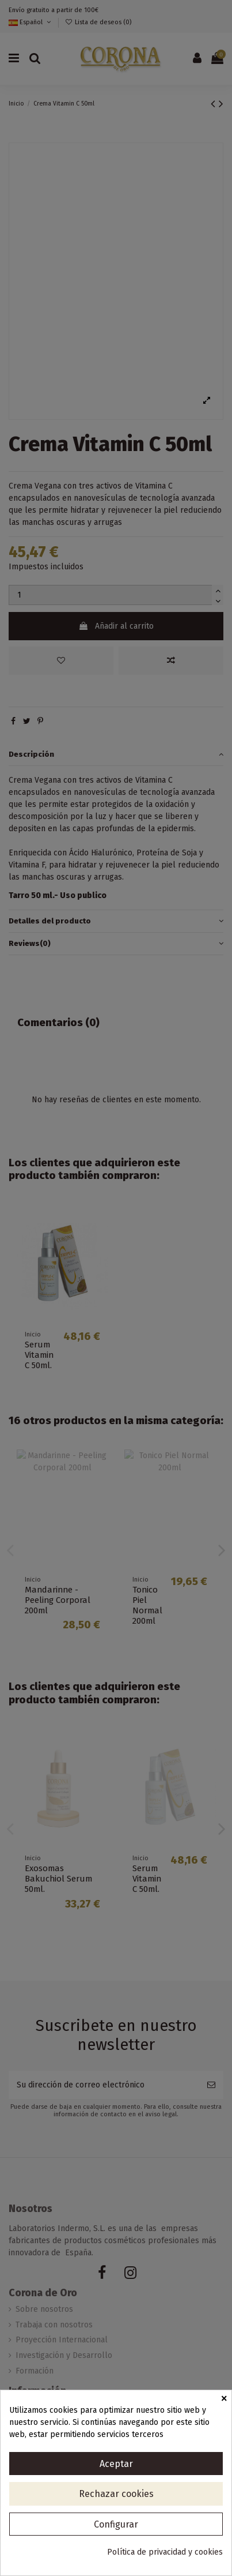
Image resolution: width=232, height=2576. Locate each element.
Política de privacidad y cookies (165, 2552)
